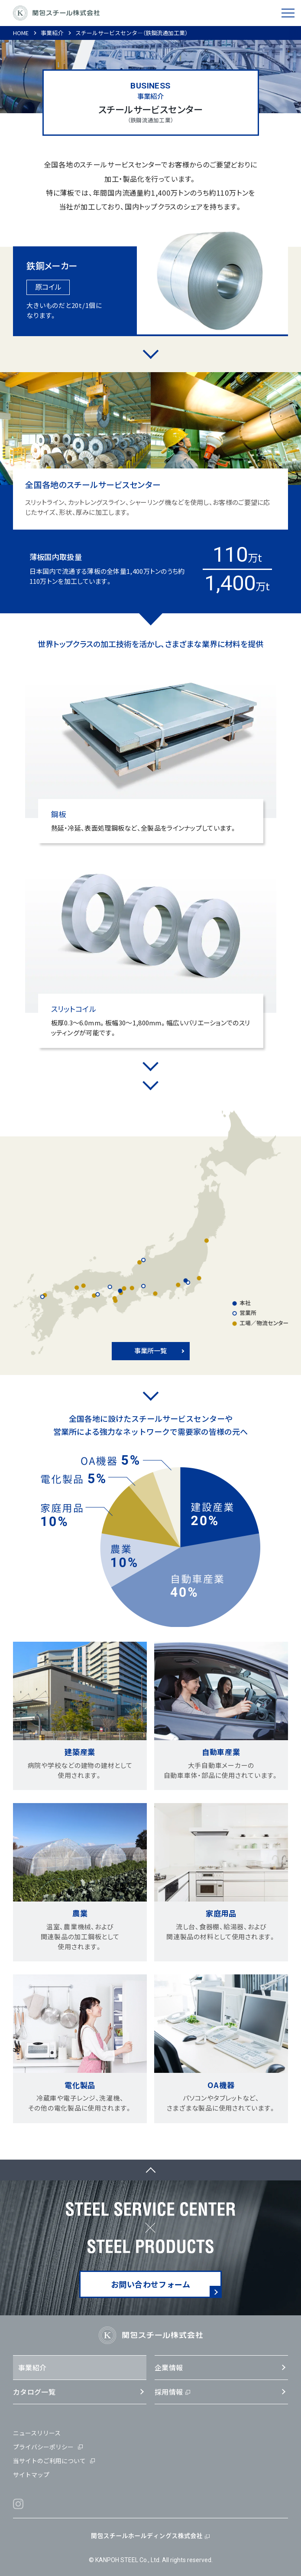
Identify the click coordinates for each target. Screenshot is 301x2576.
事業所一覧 (150, 1350)
